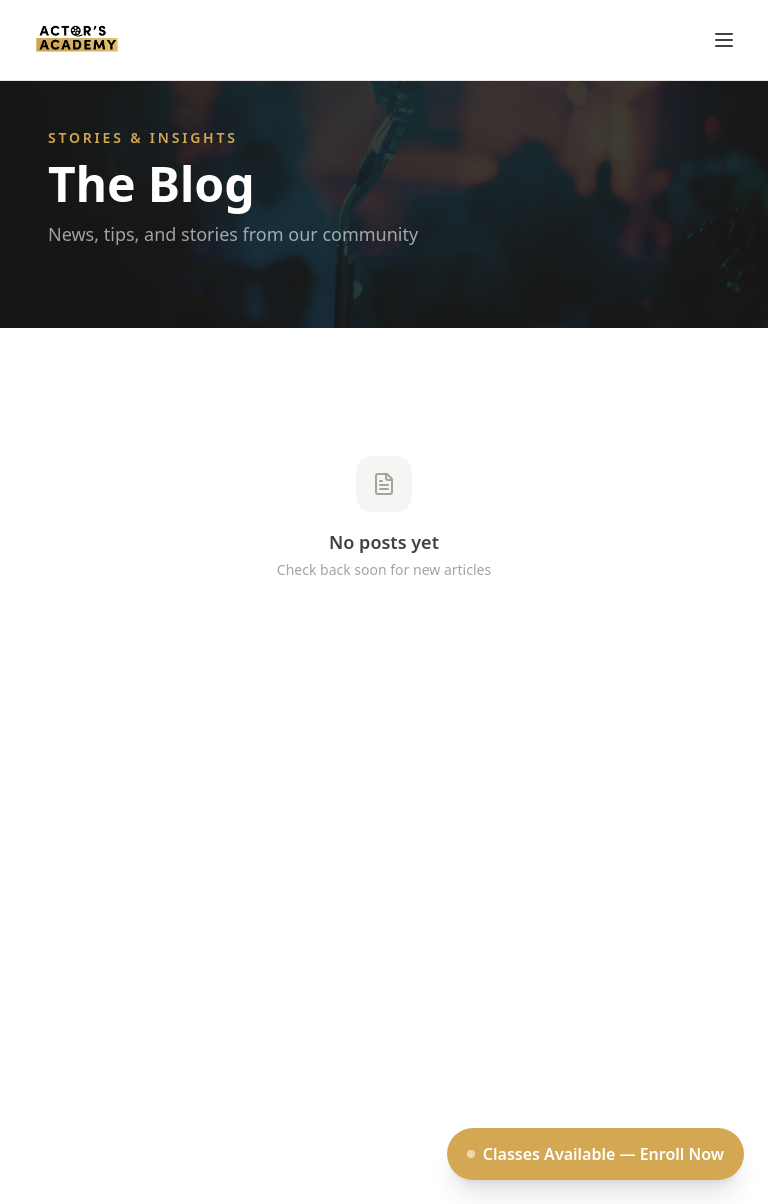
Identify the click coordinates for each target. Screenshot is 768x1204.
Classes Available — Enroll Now (595, 1154)
